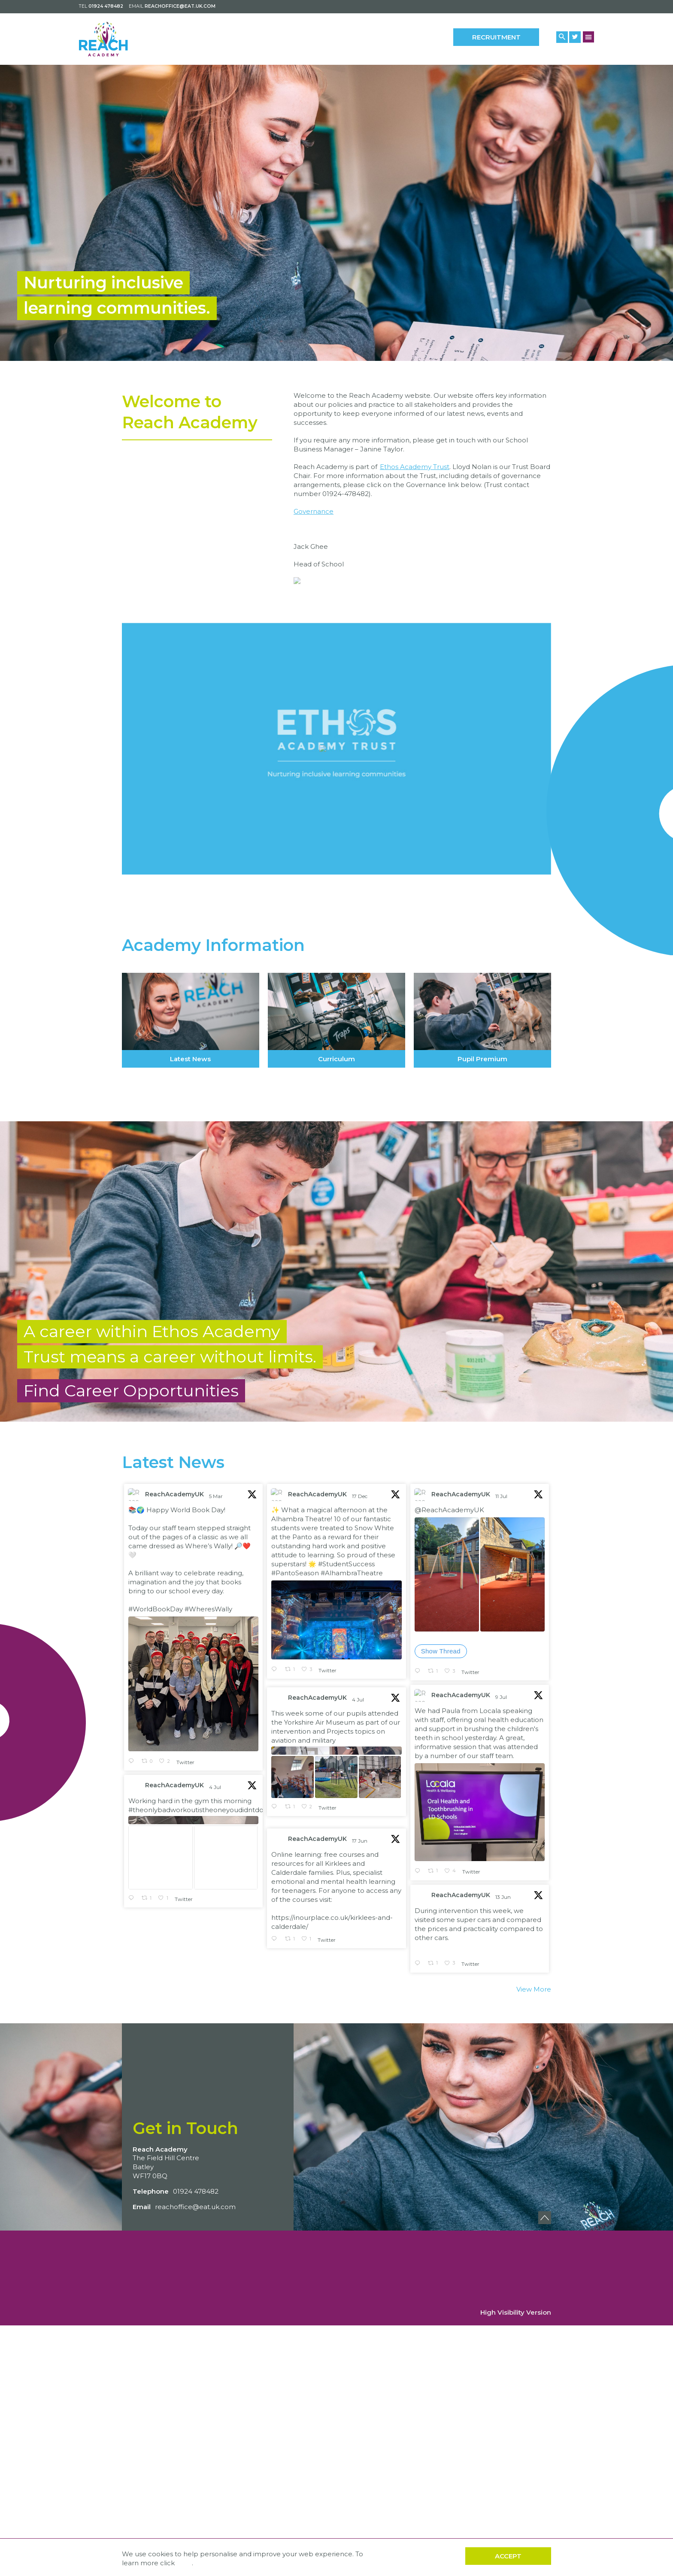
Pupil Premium (482, 1270)
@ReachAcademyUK (449, 1769)
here (184, 2563)
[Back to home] (116, 38)
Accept (508, 2556)
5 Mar (216, 1755)
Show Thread (441, 1910)
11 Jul (502, 1755)
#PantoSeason (295, 1832)
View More (533, 2248)
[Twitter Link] (575, 37)
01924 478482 (105, 6)
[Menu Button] (588, 37)
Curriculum (336, 1270)
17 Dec (360, 1755)
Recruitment (496, 37)
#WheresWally (208, 1868)
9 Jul (501, 1956)
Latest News (190, 1270)
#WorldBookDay (155, 1868)
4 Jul (358, 1958)
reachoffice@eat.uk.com (180, 6)
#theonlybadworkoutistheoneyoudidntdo (196, 2069)
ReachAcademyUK (174, 1753)
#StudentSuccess (346, 1823)
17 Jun (360, 2100)
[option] (336, 213)
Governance (313, 520)
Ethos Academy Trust (414, 475)
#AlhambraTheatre (352, 1832)
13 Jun (503, 2156)
